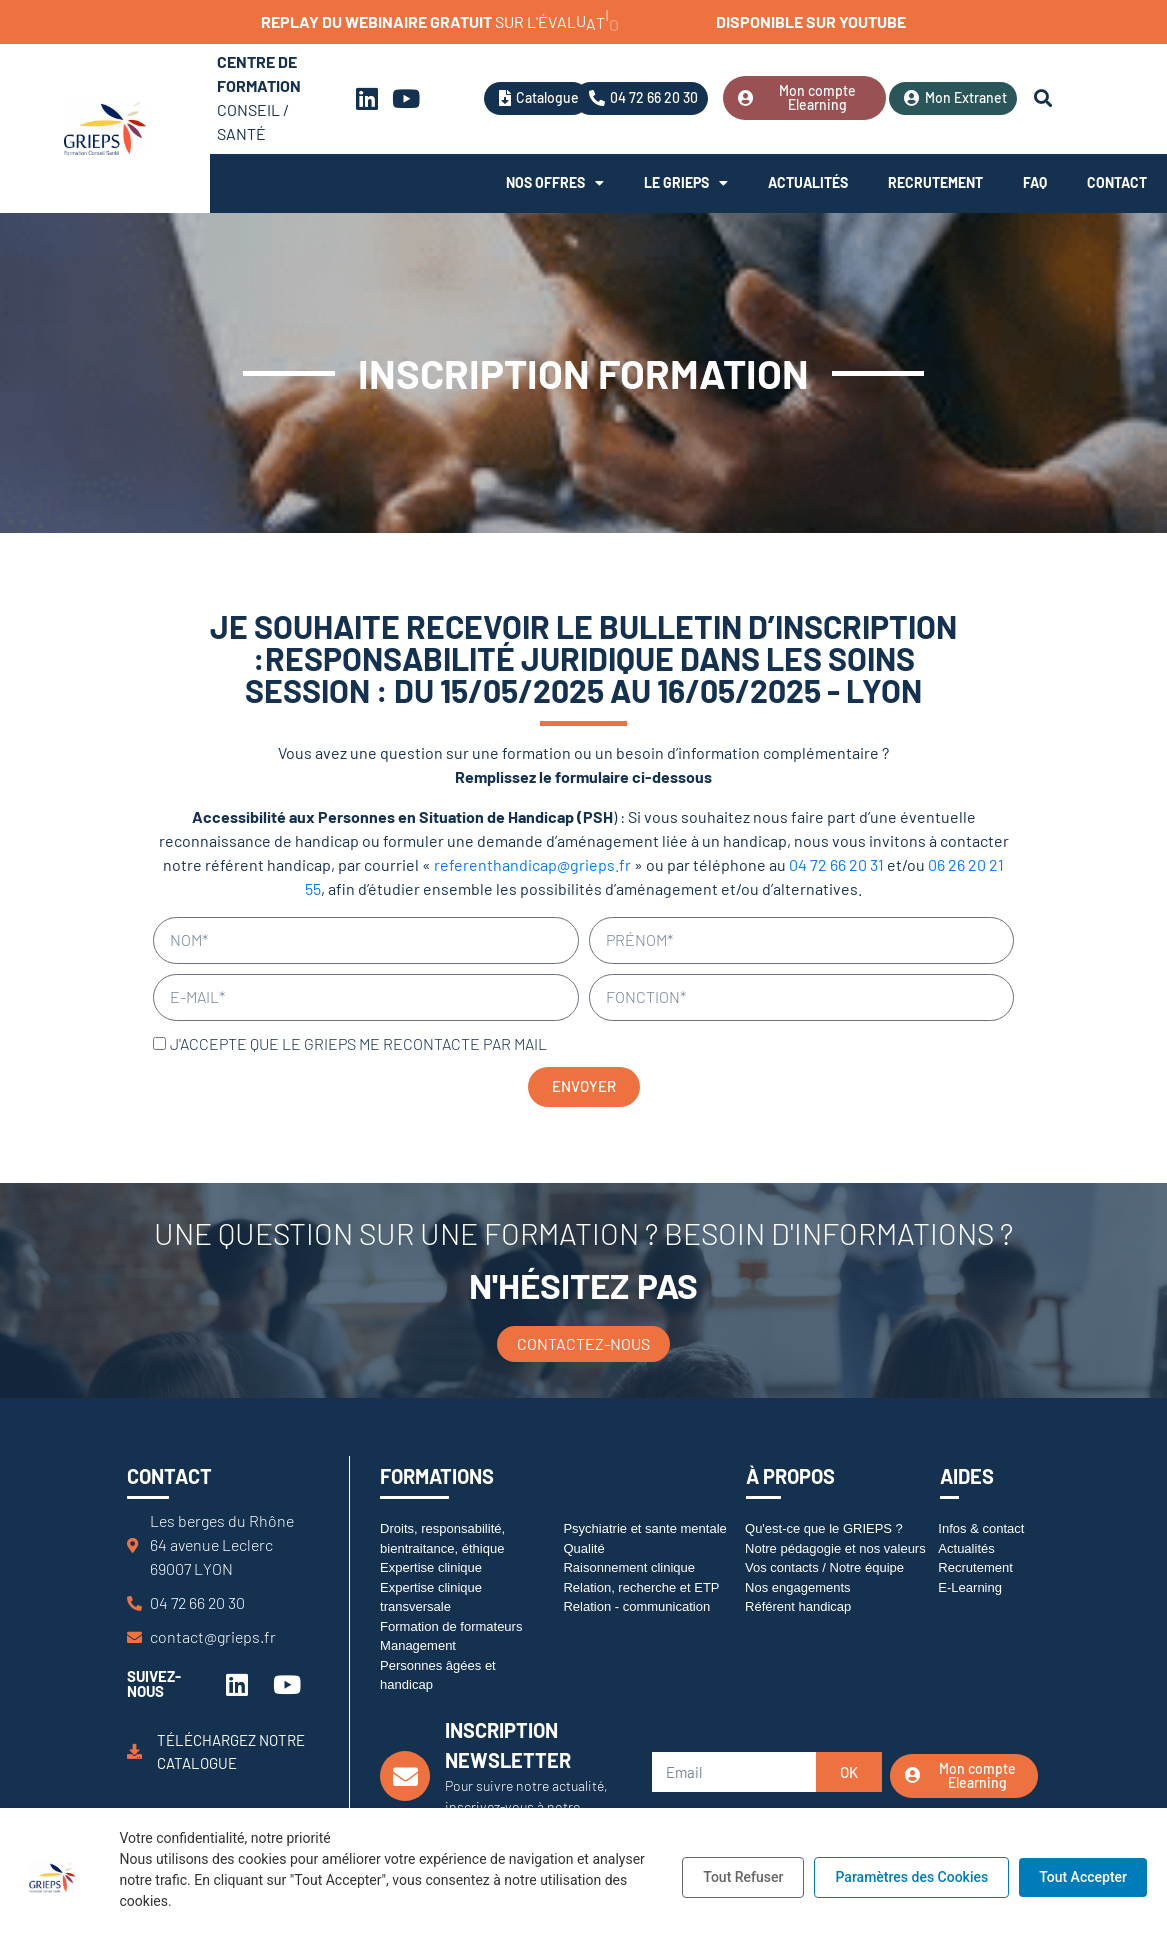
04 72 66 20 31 (836, 864)
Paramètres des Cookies (911, 1877)
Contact (1117, 182)
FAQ (1035, 182)
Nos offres (555, 183)
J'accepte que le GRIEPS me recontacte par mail (358, 1043)
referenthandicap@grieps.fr (532, 864)
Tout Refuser (743, 1877)
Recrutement (935, 182)
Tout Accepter (1083, 1877)
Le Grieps (686, 183)
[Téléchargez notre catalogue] (134, 1751)
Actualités (808, 182)
